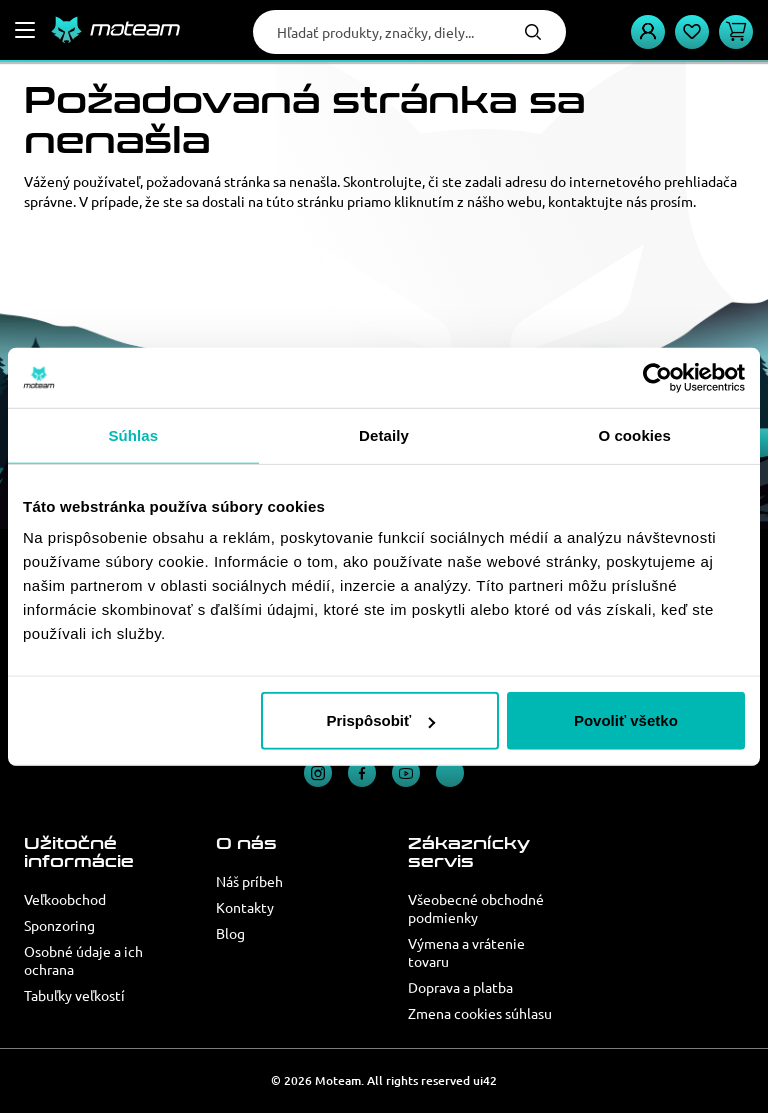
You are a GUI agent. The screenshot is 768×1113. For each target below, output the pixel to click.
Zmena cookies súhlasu (480, 1013)
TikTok (450, 773)
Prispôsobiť (381, 720)
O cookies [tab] (634, 434)
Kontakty (245, 907)
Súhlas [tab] (133, 434)
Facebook (362, 773)
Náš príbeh (249, 881)
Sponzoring (59, 925)
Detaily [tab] (384, 434)
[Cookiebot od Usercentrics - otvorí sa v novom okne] (657, 377)
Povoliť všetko (626, 720)
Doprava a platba (460, 987)
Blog (230, 933)
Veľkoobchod (65, 899)
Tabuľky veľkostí (74, 995)
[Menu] (25, 30)
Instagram (318, 773)
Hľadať (533, 32)
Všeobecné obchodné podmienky (476, 908)
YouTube (406, 773)
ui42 (485, 1080)
